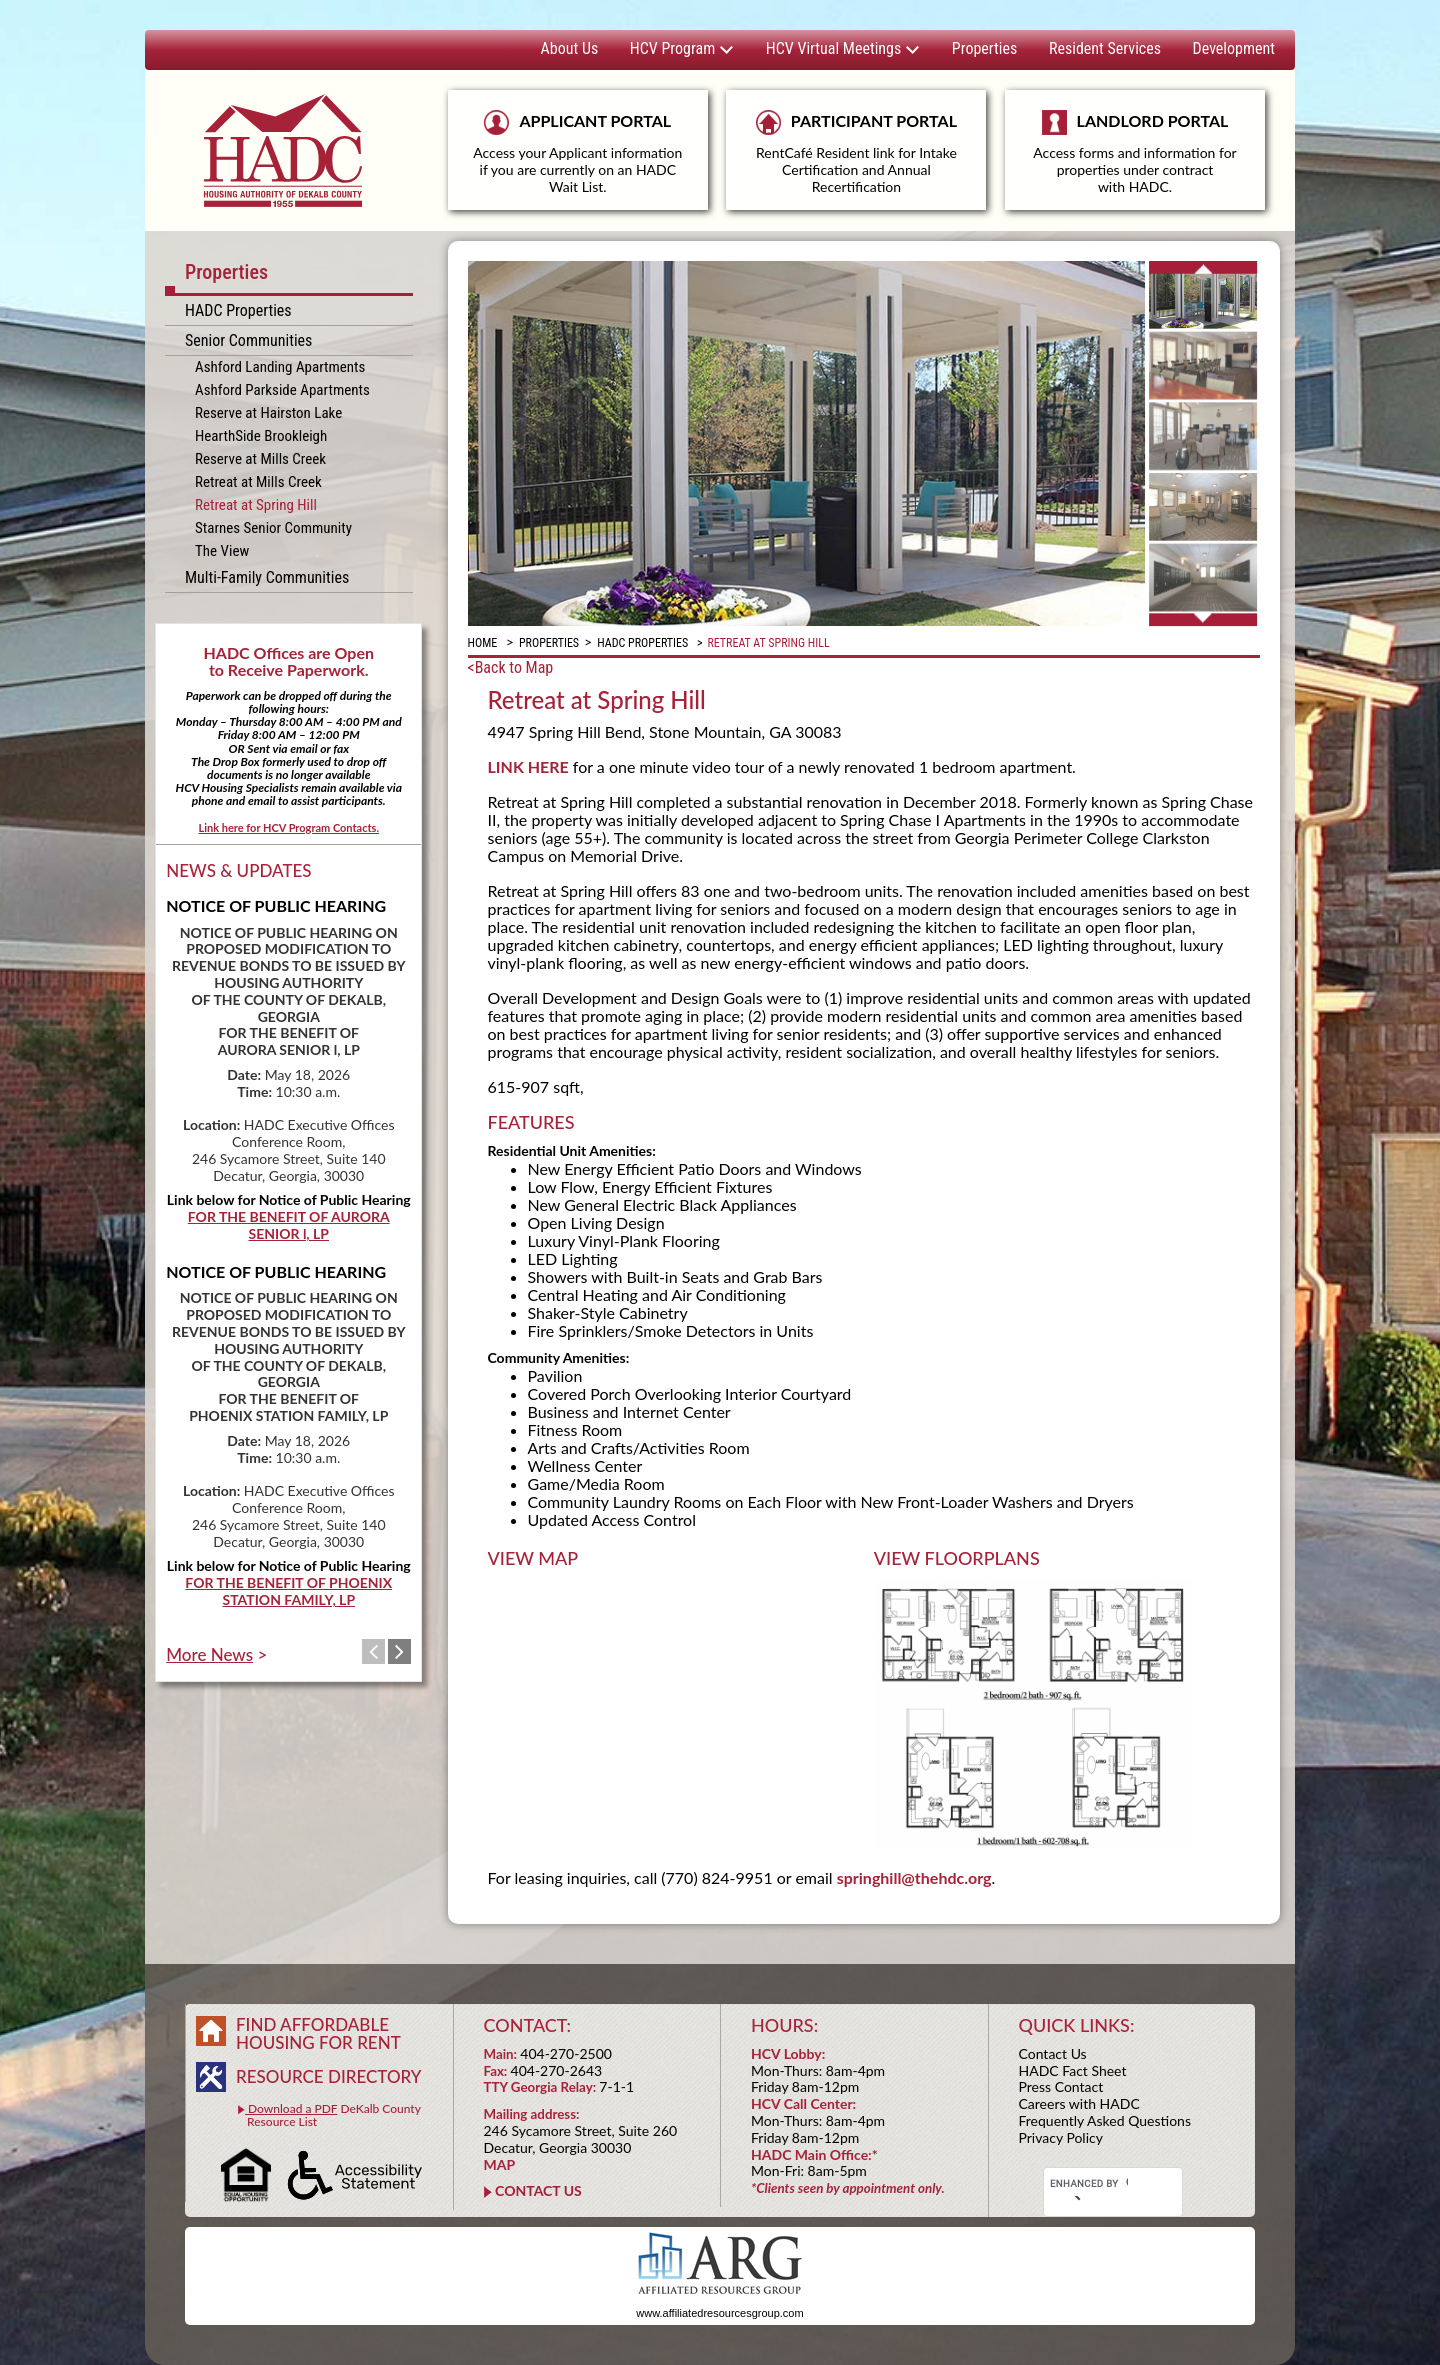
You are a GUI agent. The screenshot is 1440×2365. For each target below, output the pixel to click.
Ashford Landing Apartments (280, 367)
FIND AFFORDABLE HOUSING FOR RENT (318, 2033)
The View (222, 551)
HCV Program (682, 48)
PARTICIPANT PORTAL (856, 152)
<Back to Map (511, 667)
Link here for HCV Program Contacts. (288, 827)
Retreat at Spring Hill (256, 505)
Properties (984, 48)
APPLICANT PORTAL (578, 152)
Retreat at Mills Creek (258, 482)
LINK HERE (528, 766)
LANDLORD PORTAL (1135, 160)
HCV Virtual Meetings (843, 48)
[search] (1089, 2184)
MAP (500, 2164)
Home (483, 643)
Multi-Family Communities (267, 577)
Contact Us (1053, 2053)
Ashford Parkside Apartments (282, 390)
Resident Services (1105, 48)
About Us (570, 48)
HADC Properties (238, 310)
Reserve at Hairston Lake (268, 413)
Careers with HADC (1079, 2103)
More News (209, 1654)
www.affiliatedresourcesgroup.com (719, 2313)
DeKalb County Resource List (329, 2115)
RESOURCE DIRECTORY (328, 2076)
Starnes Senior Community (273, 528)
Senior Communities (248, 340)
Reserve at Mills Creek (260, 459)
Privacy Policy (1061, 2137)
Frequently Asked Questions (1105, 2120)
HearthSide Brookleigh (261, 436)
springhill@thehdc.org (914, 1877)
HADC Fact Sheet (1073, 2070)
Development (1234, 48)
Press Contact (1061, 2086)
